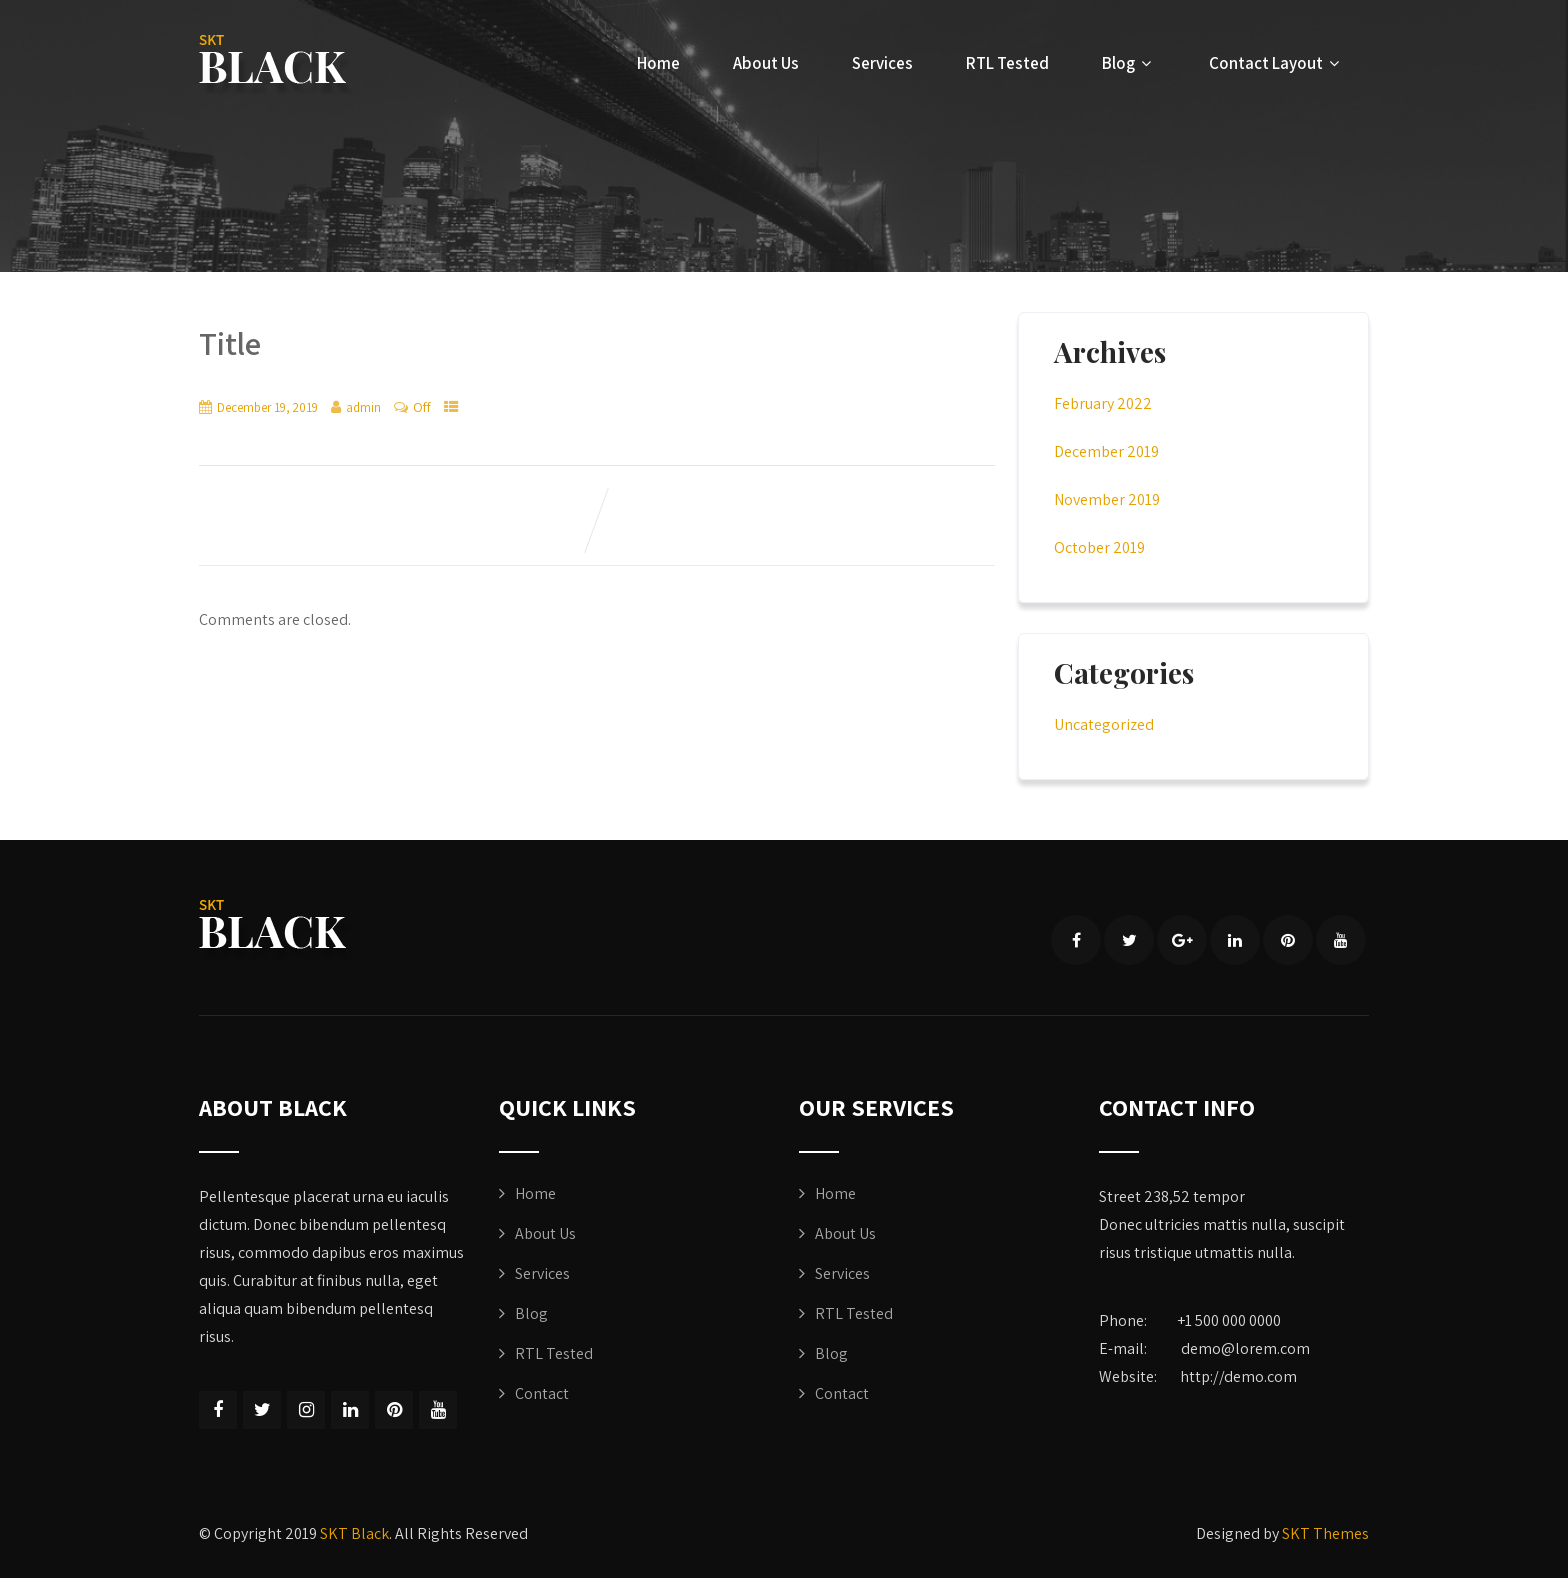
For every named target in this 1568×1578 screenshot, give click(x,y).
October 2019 (1099, 547)
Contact (542, 1393)
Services (882, 63)
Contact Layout (1276, 63)
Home (658, 63)
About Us (766, 63)
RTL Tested (1007, 63)
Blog (1129, 63)
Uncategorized (1104, 724)
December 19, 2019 (267, 407)
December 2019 (1106, 451)
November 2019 (1107, 499)
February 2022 (1103, 403)
